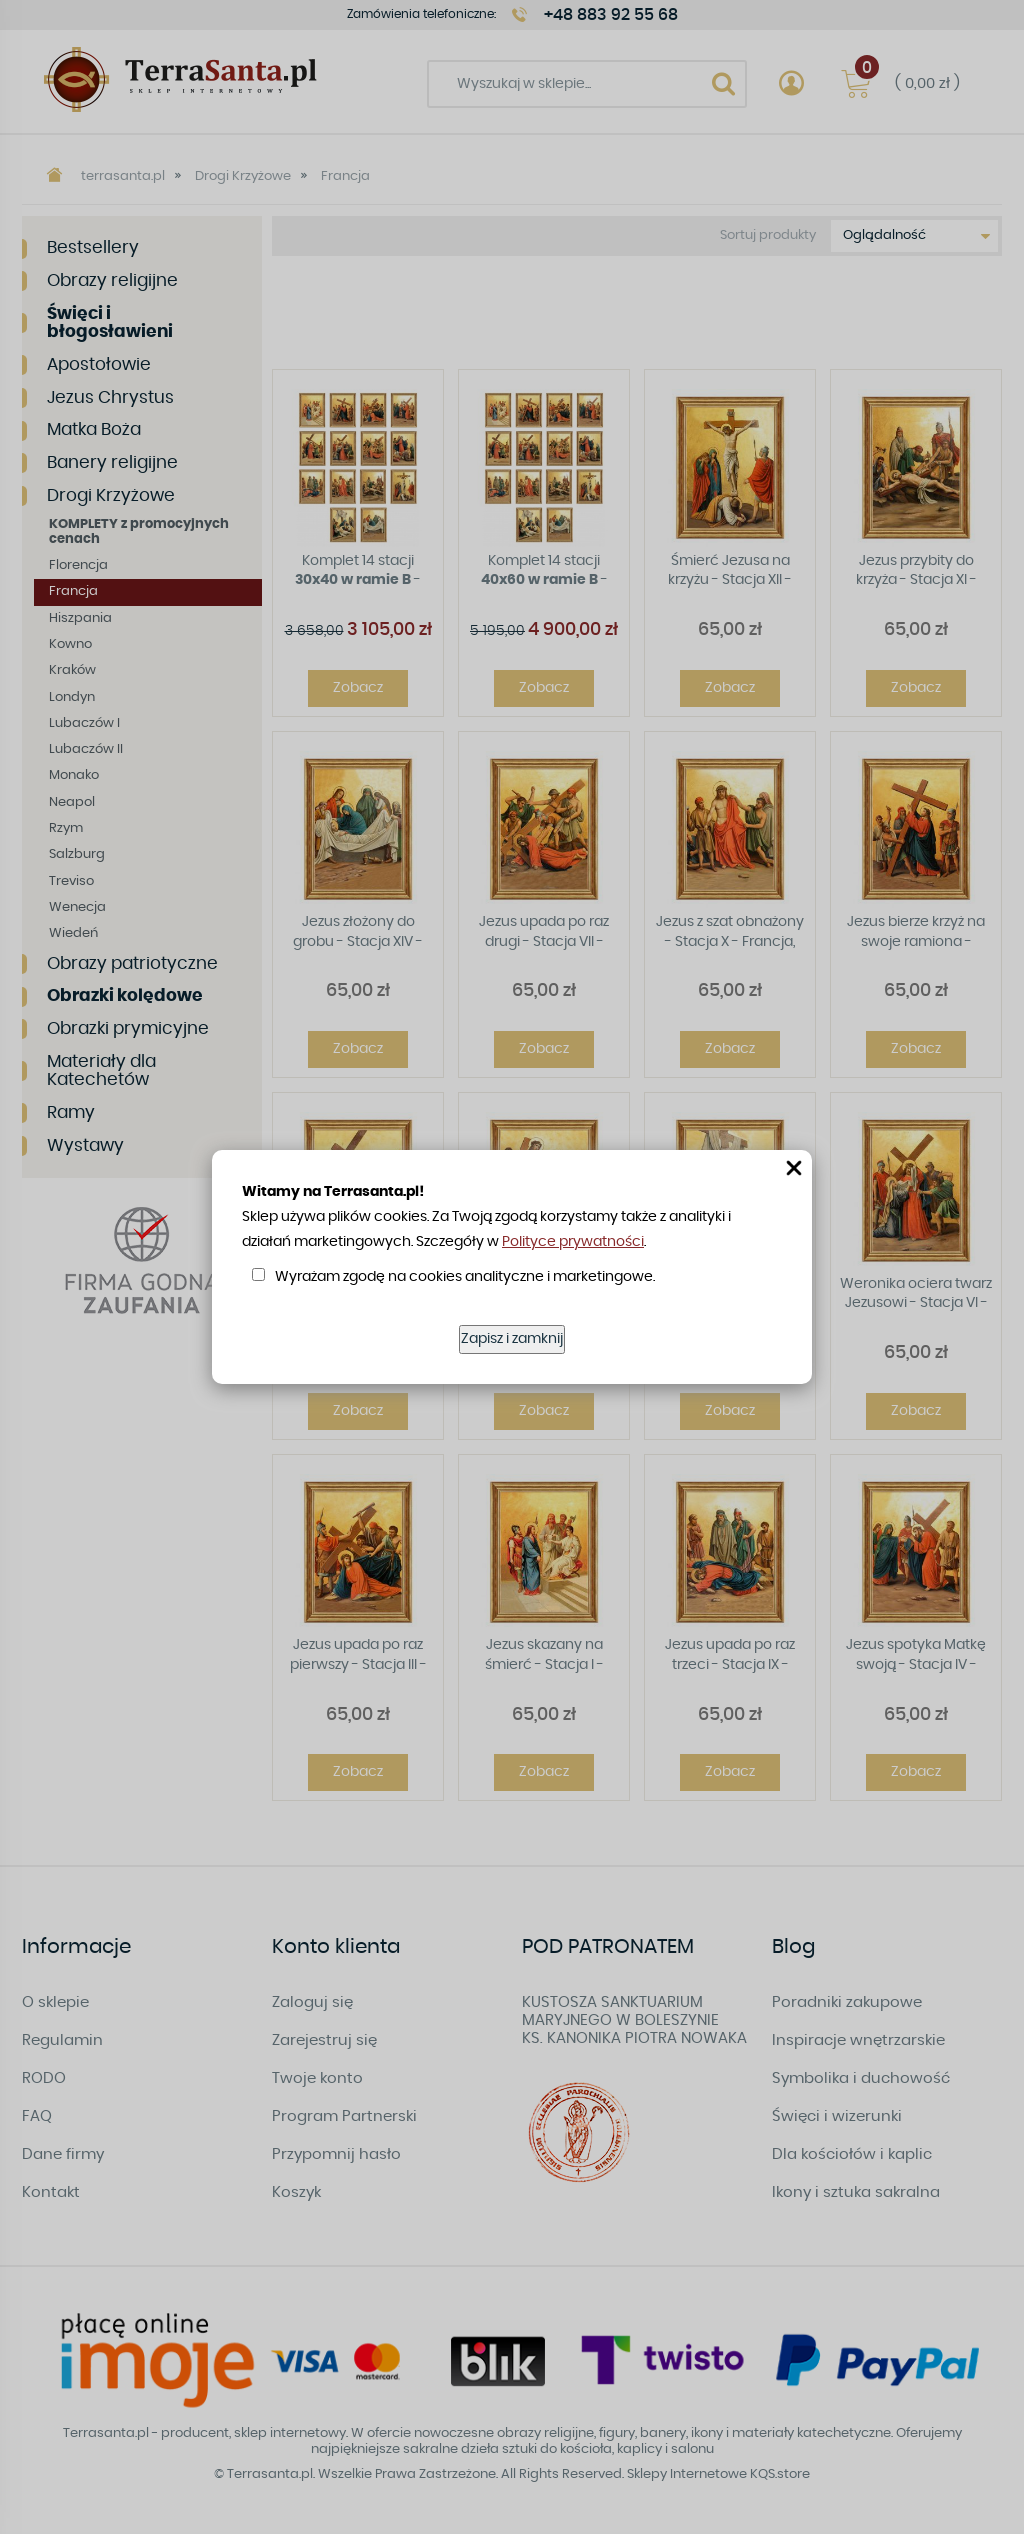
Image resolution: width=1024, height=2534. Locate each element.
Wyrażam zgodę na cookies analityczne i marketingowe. (465, 1277)
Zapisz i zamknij (512, 1339)
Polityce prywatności (573, 1242)
